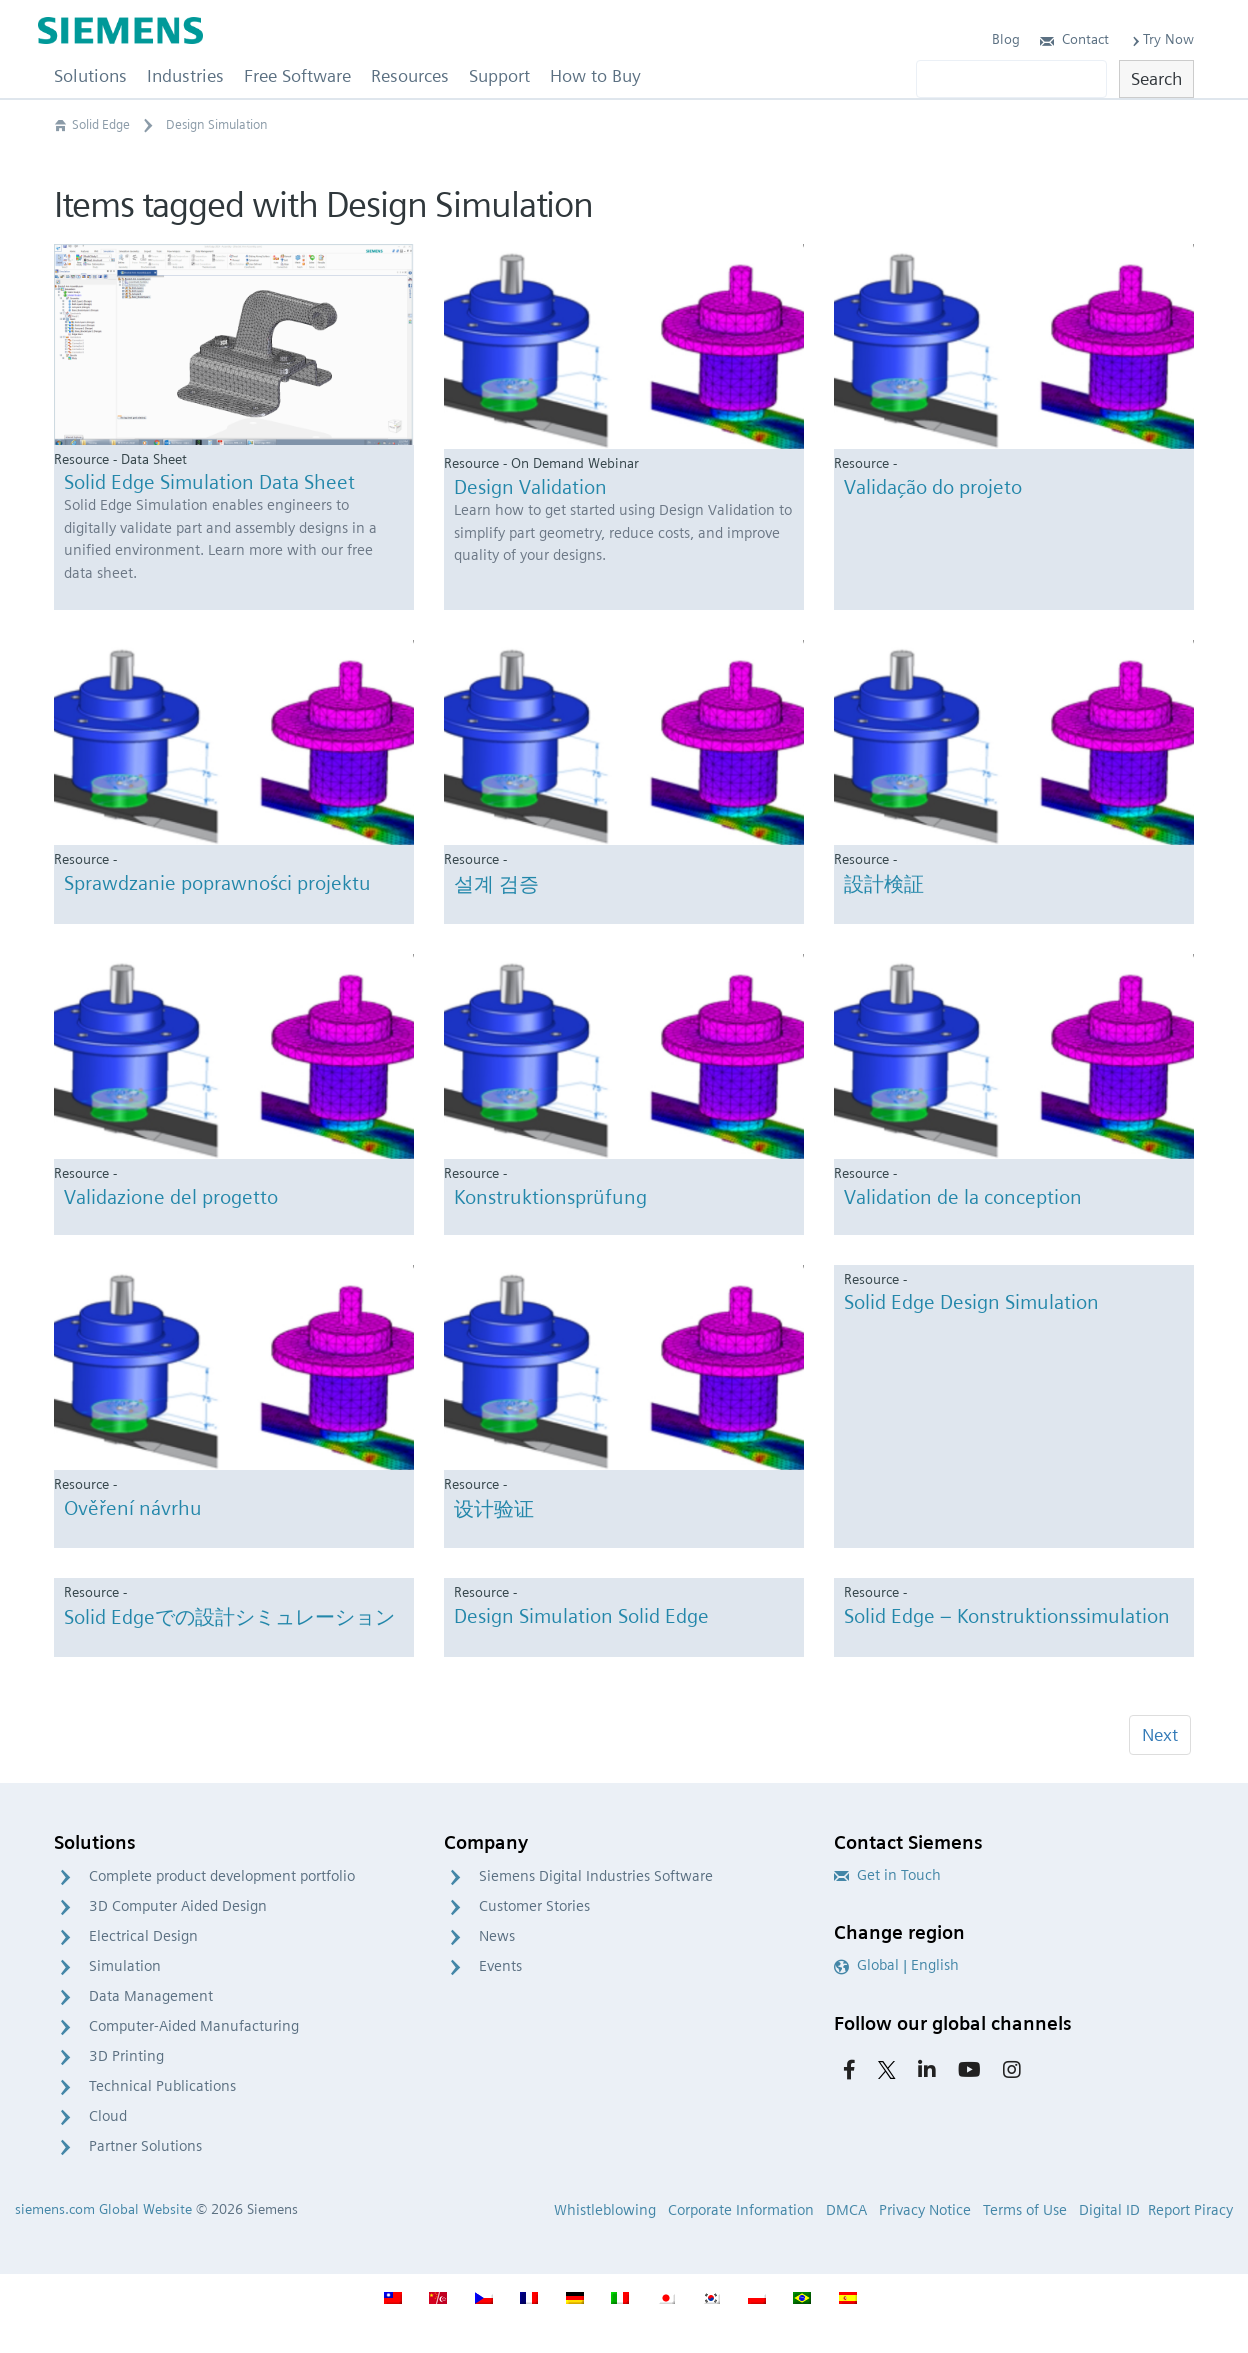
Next (1160, 1734)
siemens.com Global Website (103, 2209)
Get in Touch (887, 1875)
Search (1156, 78)
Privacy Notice (925, 2210)
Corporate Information (741, 2210)
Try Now (1161, 39)
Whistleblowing (605, 2210)
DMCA (846, 2210)
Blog (1006, 39)
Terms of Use (1025, 2210)
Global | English (896, 1965)
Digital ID (1109, 2210)
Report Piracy (1190, 2210)
